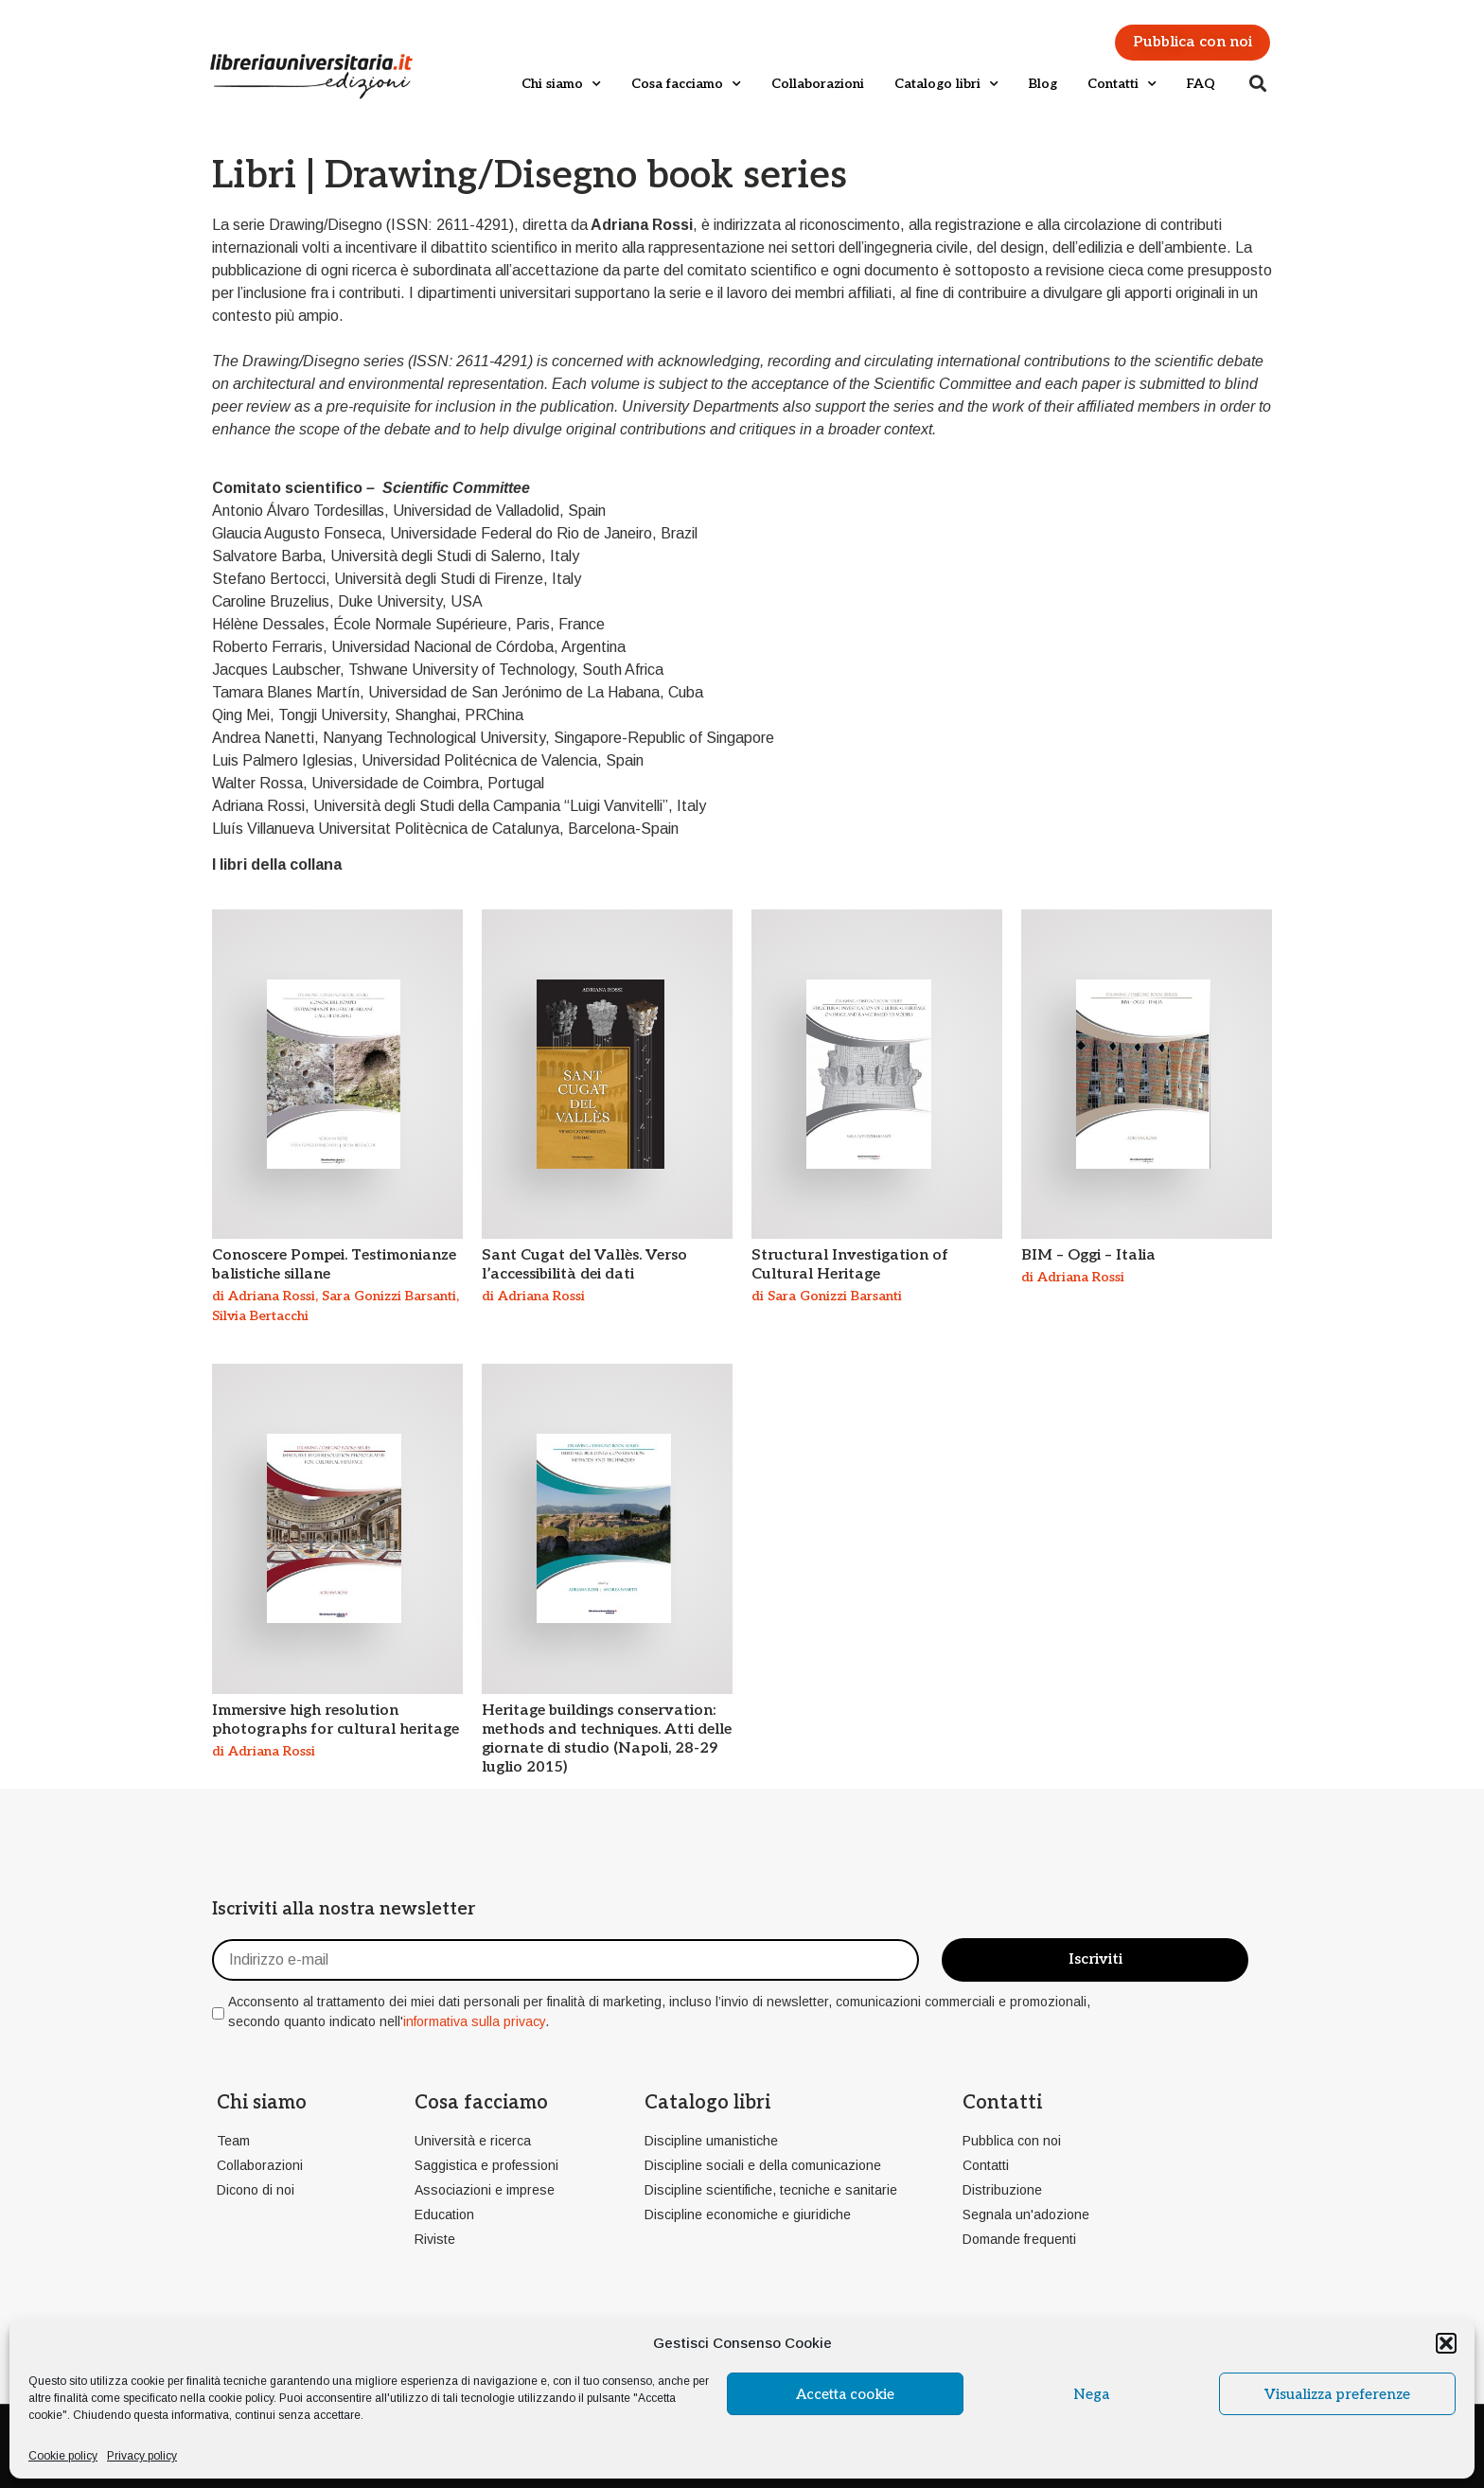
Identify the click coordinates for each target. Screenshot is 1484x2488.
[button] (1446, 2343)
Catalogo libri (946, 84)
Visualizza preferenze (1337, 2394)
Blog (1043, 84)
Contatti (1122, 84)
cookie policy (241, 2398)
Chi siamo (561, 84)
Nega (1091, 2394)
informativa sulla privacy (474, 2021)
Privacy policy (142, 2455)
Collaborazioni (817, 84)
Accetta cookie (845, 2394)
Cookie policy (62, 2455)
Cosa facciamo (686, 84)
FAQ (1201, 84)
